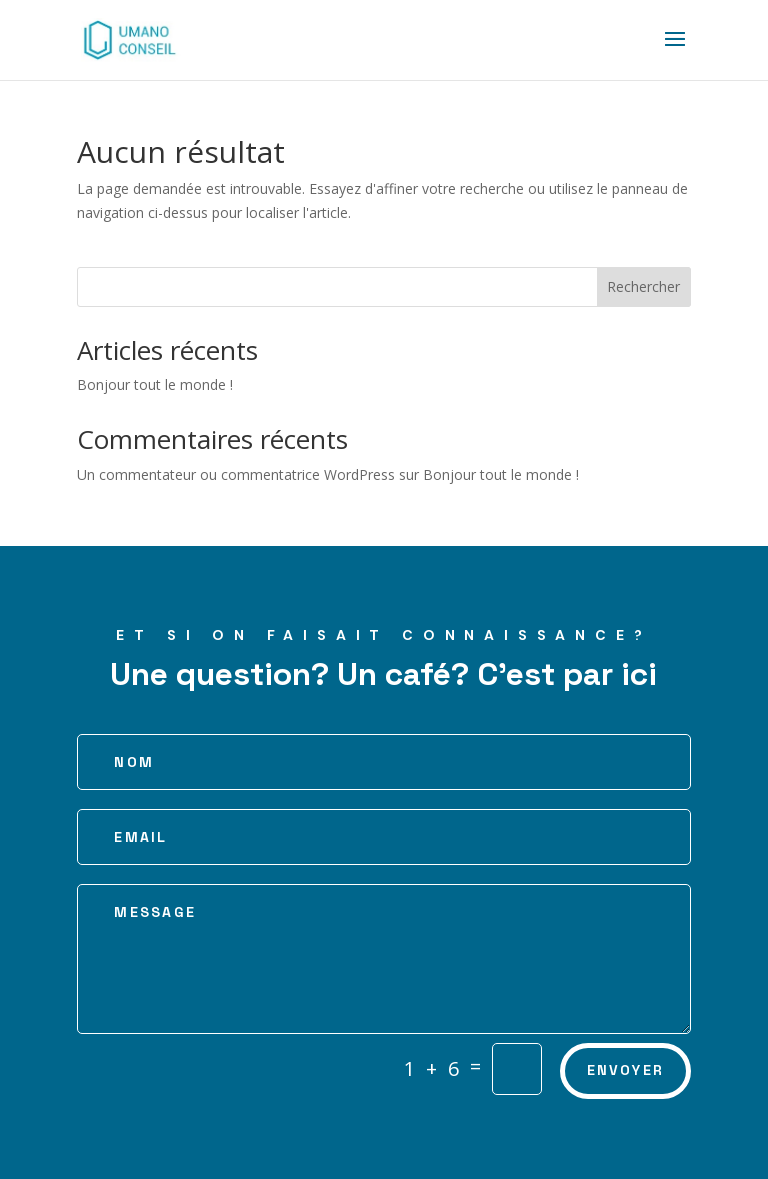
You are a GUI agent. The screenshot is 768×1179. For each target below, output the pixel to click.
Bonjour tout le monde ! (155, 384)
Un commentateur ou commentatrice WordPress (236, 474)
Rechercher (643, 286)
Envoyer (626, 1070)
